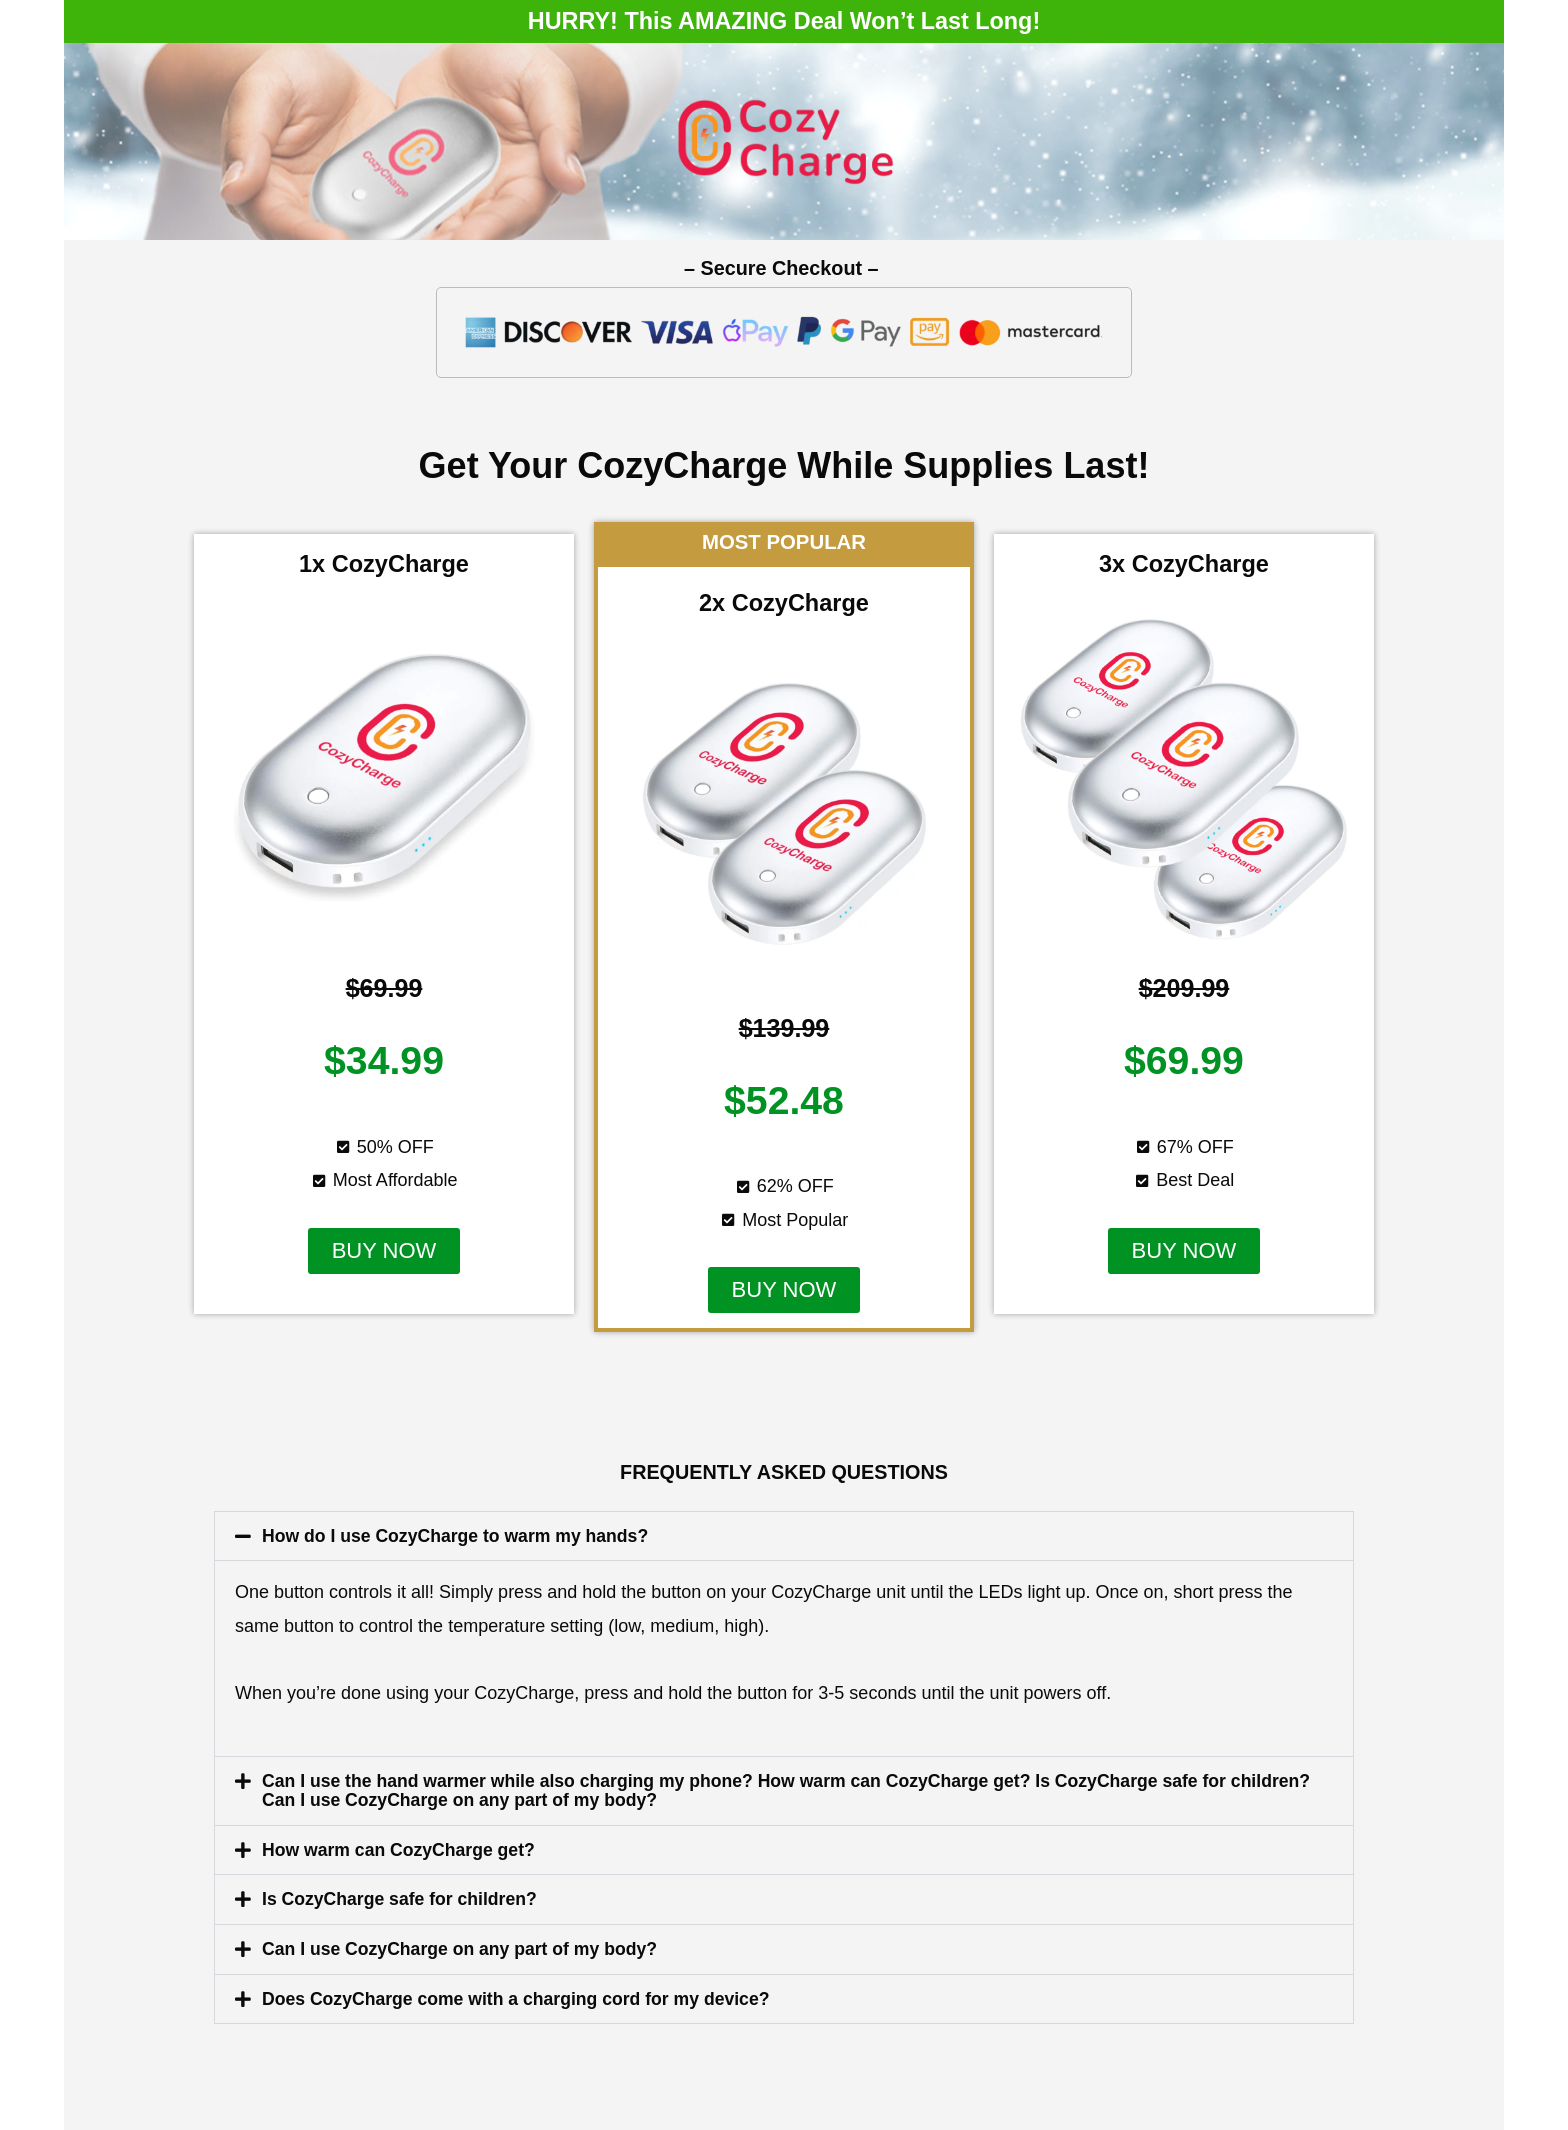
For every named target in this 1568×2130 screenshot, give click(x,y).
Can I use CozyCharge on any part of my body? (464, 1946)
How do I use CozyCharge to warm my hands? (459, 1536)
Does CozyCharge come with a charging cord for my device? (521, 1995)
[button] (384, 1251)
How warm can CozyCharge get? (401, 1848)
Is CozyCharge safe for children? (402, 1897)
